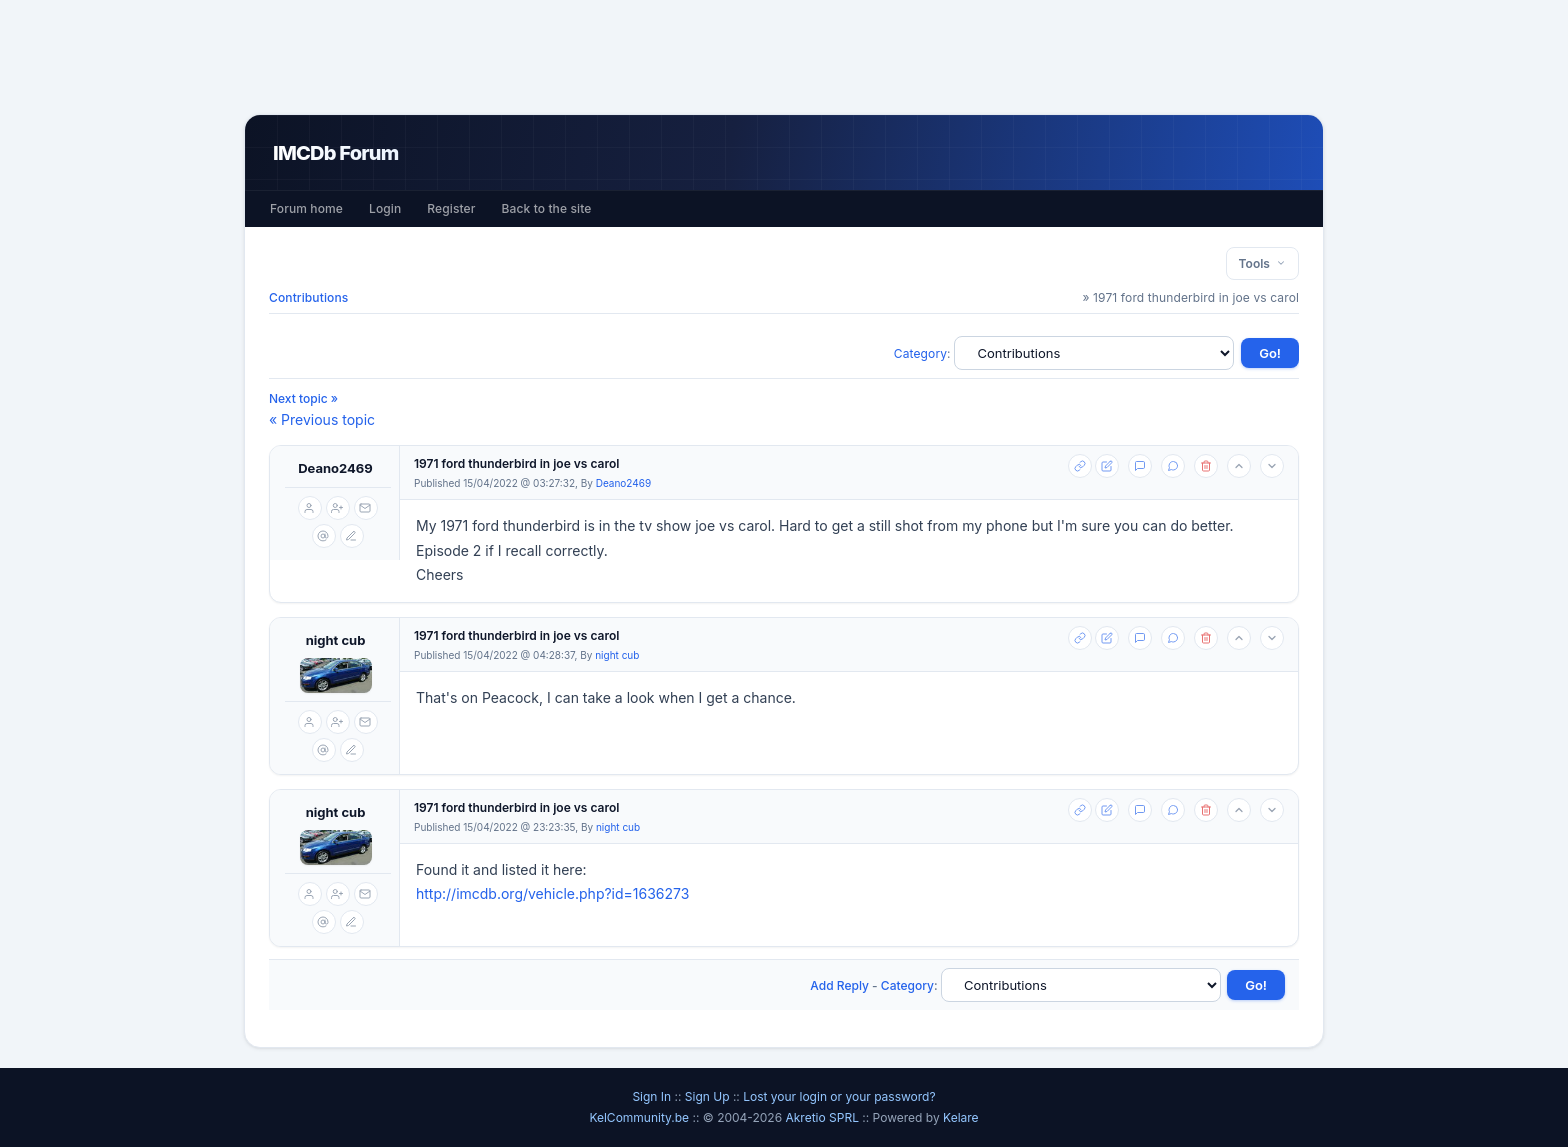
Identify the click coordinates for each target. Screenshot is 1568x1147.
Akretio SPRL (823, 1117)
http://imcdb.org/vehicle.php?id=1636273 (552, 893)
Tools (1262, 263)
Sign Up (707, 1096)
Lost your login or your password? (839, 1096)
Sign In (651, 1096)
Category (920, 353)
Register (451, 208)
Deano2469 (335, 468)
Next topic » (303, 398)
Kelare (961, 1117)
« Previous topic (322, 419)
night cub (336, 640)
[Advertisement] (784, 57)
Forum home (306, 208)
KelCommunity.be (640, 1117)
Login (385, 208)
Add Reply (839, 985)
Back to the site (547, 208)
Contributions (308, 297)
